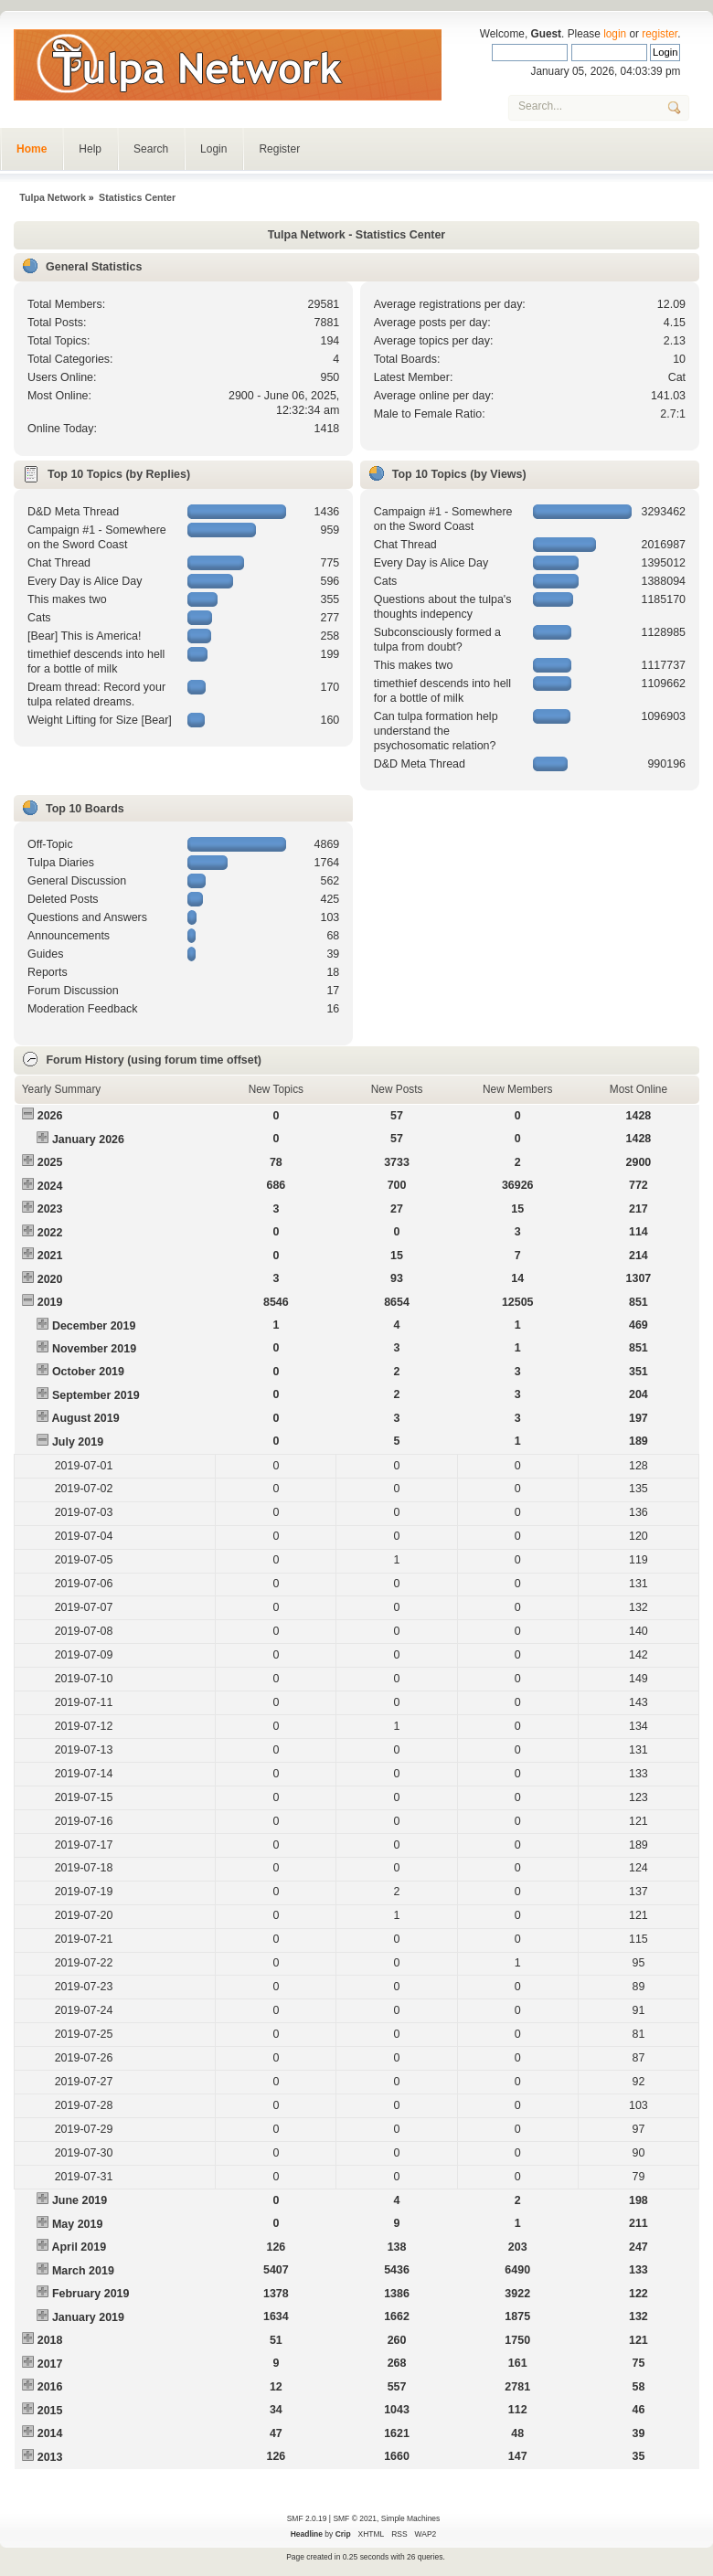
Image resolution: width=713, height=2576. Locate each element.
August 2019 (85, 1418)
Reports (47, 972)
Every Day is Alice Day (84, 581)
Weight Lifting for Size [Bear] (99, 720)
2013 (50, 2457)
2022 (50, 1232)
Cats (39, 617)
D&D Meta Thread (73, 511)
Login (213, 149)
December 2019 (94, 1326)
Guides (45, 954)
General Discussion (76, 881)
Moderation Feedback (82, 1008)
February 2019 (91, 2293)
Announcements (68, 935)
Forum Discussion (73, 990)
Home (31, 149)
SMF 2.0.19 (307, 2518)
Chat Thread (58, 563)
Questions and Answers (87, 917)
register (659, 33)
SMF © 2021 (355, 2518)
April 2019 (78, 2247)
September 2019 (96, 1395)
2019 (50, 1302)
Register (279, 149)
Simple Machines (410, 2518)
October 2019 (88, 1371)
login (614, 33)
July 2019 (77, 1442)
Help (90, 149)
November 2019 (94, 1348)
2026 (50, 1115)
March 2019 (83, 2270)
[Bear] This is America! (84, 636)
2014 (50, 2433)
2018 (50, 2340)
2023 (50, 1209)
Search (150, 149)
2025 (50, 1162)
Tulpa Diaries (60, 862)
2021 (50, 1255)
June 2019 (79, 2200)
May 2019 (77, 2224)
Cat (677, 377)
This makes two (67, 599)
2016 (50, 2386)
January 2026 (88, 1139)
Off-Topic (50, 844)
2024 (50, 1186)
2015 (50, 2410)
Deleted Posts (63, 899)
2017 (50, 2364)
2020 (50, 1279)
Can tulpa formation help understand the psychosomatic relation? (436, 731)
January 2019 (88, 2317)
